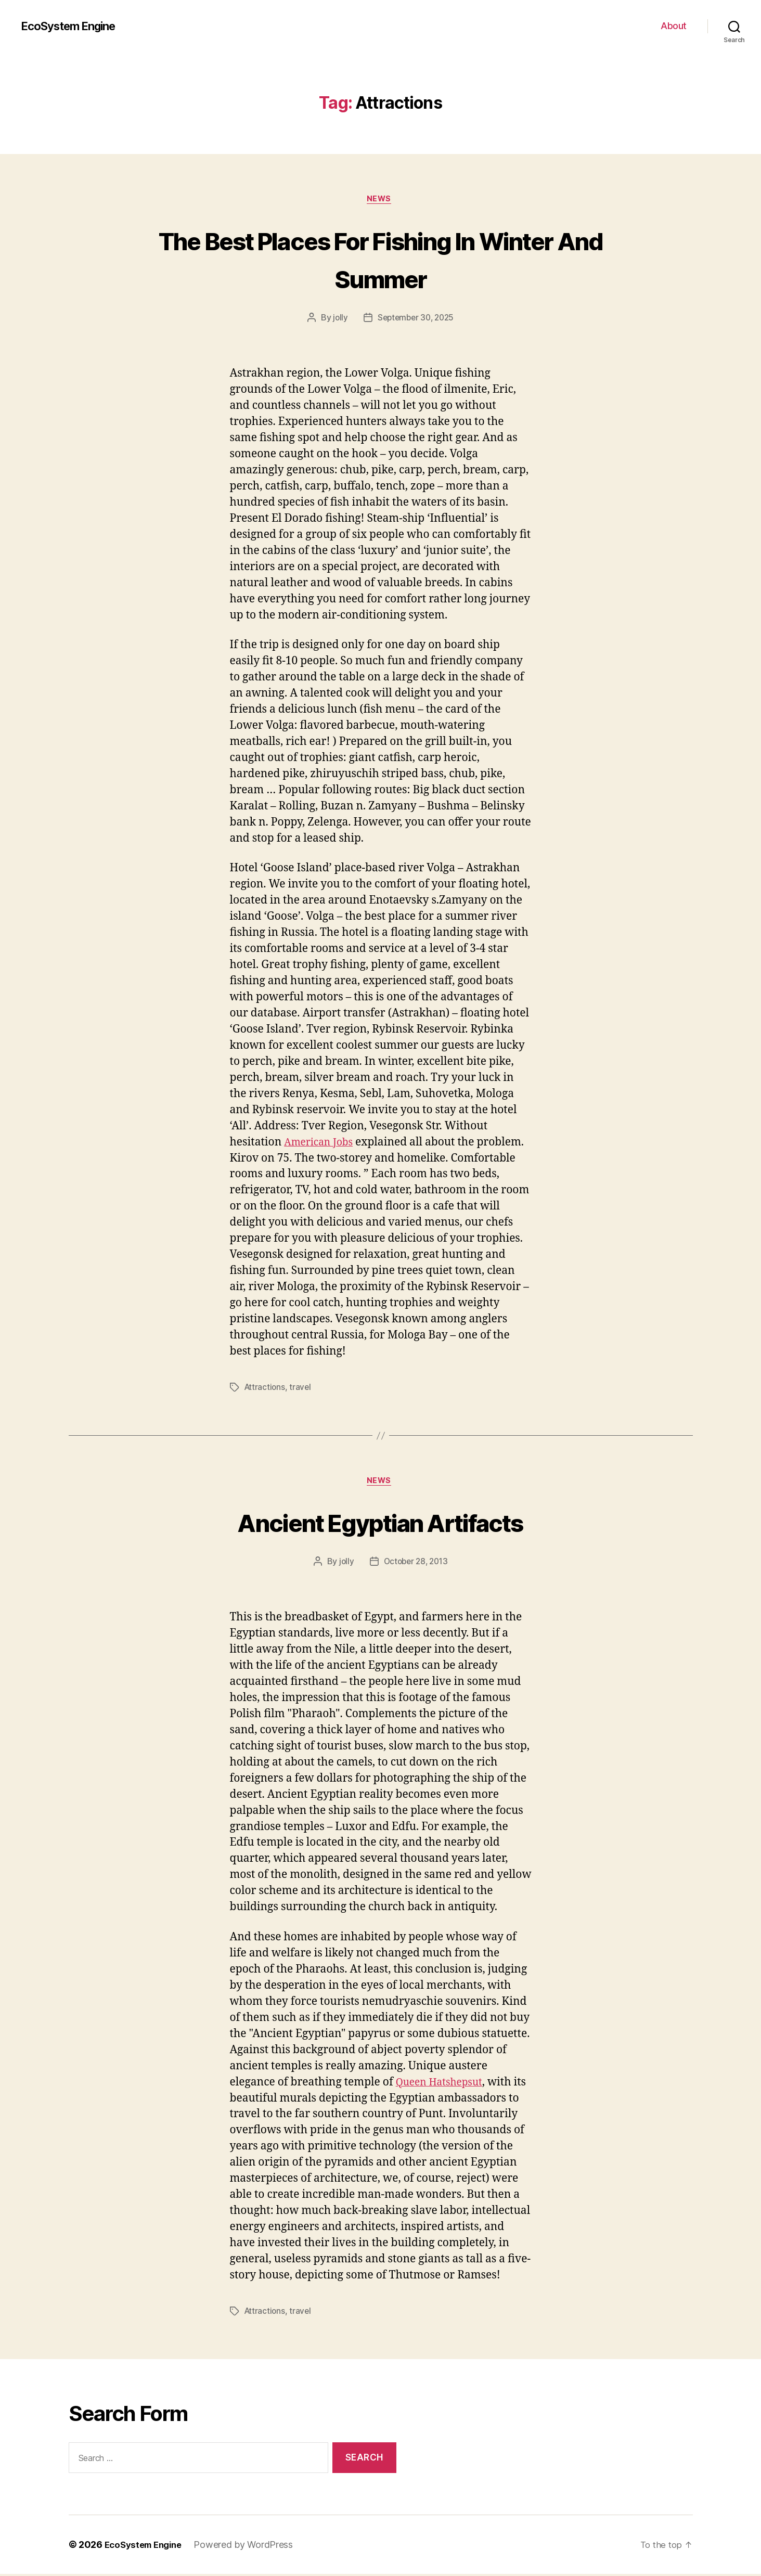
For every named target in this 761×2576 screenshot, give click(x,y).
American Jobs (321, 1144)
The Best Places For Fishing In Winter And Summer (380, 259)
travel (302, 1389)
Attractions (265, 1389)
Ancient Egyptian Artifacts (380, 1523)
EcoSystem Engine (73, 26)
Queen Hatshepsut (443, 2085)
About (674, 25)
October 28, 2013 (416, 1564)
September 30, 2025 (415, 319)
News (380, 200)
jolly (338, 319)
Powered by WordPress (250, 2546)
